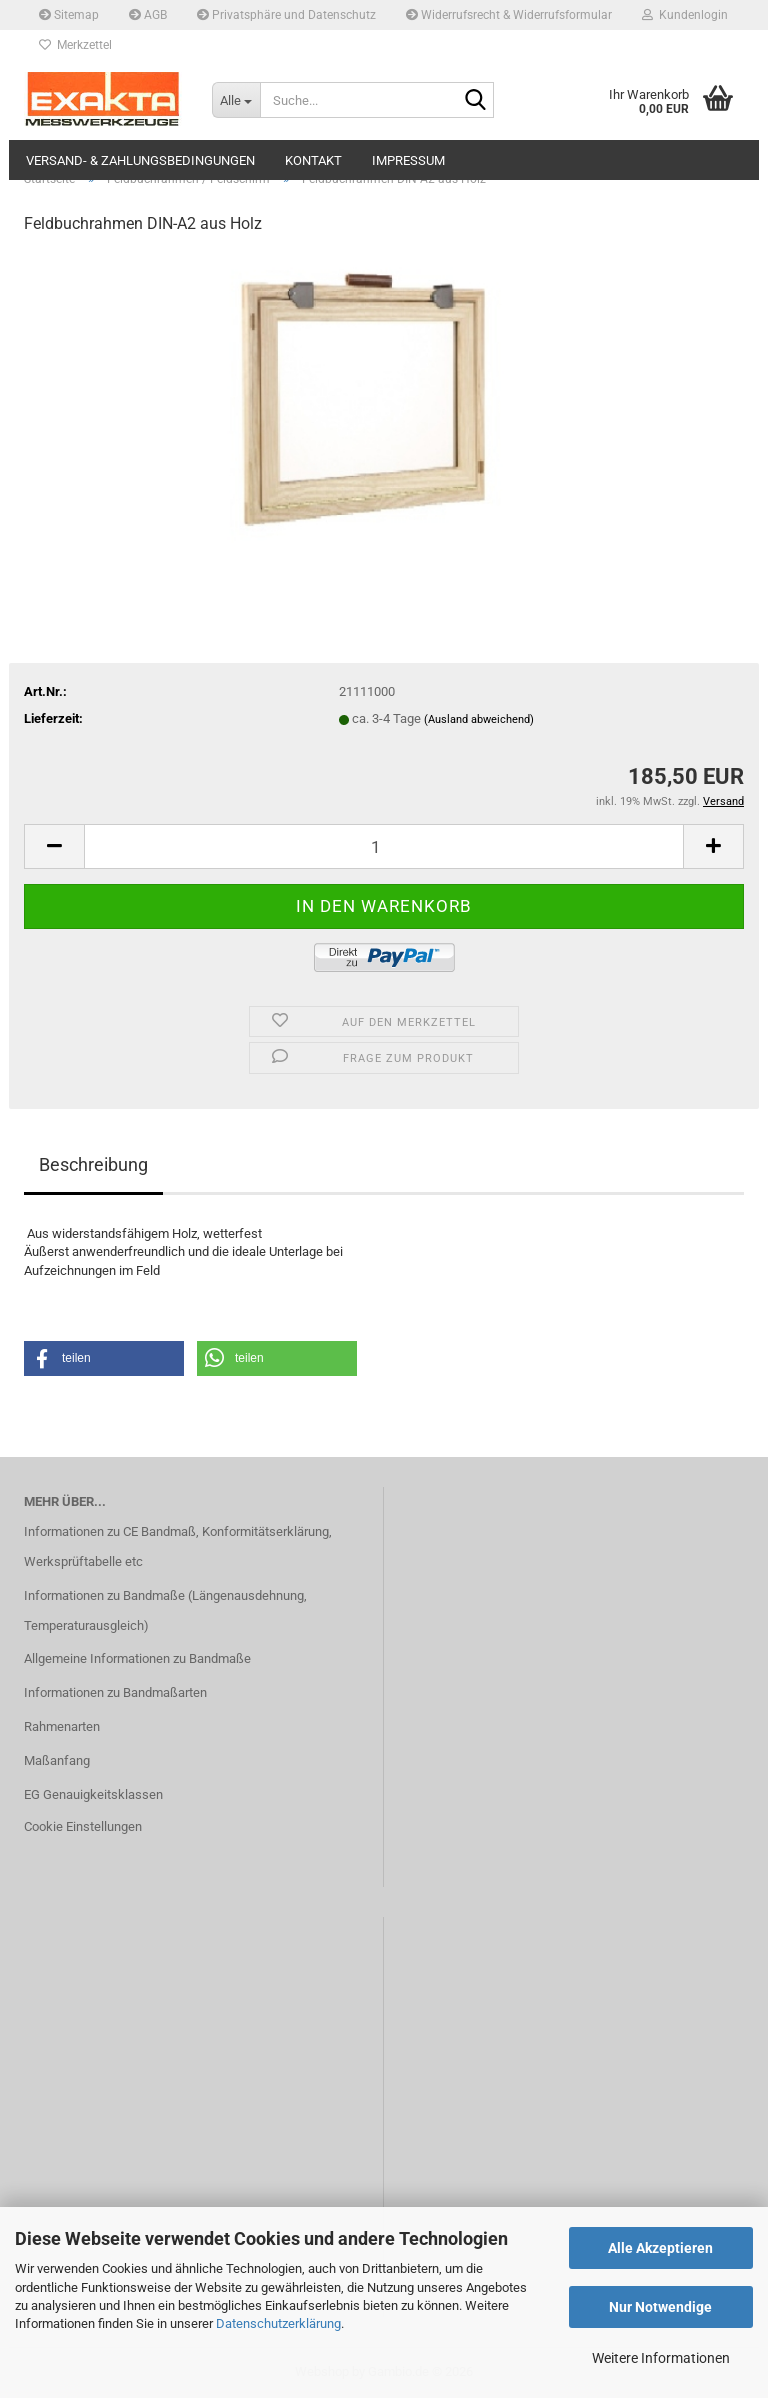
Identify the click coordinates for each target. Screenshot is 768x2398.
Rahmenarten (62, 1726)
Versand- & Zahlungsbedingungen (140, 160)
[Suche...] (236, 100)
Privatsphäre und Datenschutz (286, 15)
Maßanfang (57, 1760)
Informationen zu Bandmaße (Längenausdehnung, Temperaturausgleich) (165, 1610)
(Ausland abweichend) (479, 719)
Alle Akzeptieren (660, 2248)
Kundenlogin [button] (685, 15)
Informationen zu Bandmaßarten (115, 1692)
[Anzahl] (384, 846)
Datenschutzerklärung (278, 2323)
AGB (148, 15)
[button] (54, 846)
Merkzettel (75, 45)
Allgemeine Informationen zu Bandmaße (137, 1658)
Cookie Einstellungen (83, 1826)
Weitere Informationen (661, 2358)
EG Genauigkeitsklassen (93, 1794)
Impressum (408, 160)
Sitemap (69, 15)
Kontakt (313, 160)
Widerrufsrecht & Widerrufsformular (509, 15)
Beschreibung (93, 1164)
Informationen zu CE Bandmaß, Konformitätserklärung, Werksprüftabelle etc (178, 1546)
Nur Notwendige (660, 2307)
